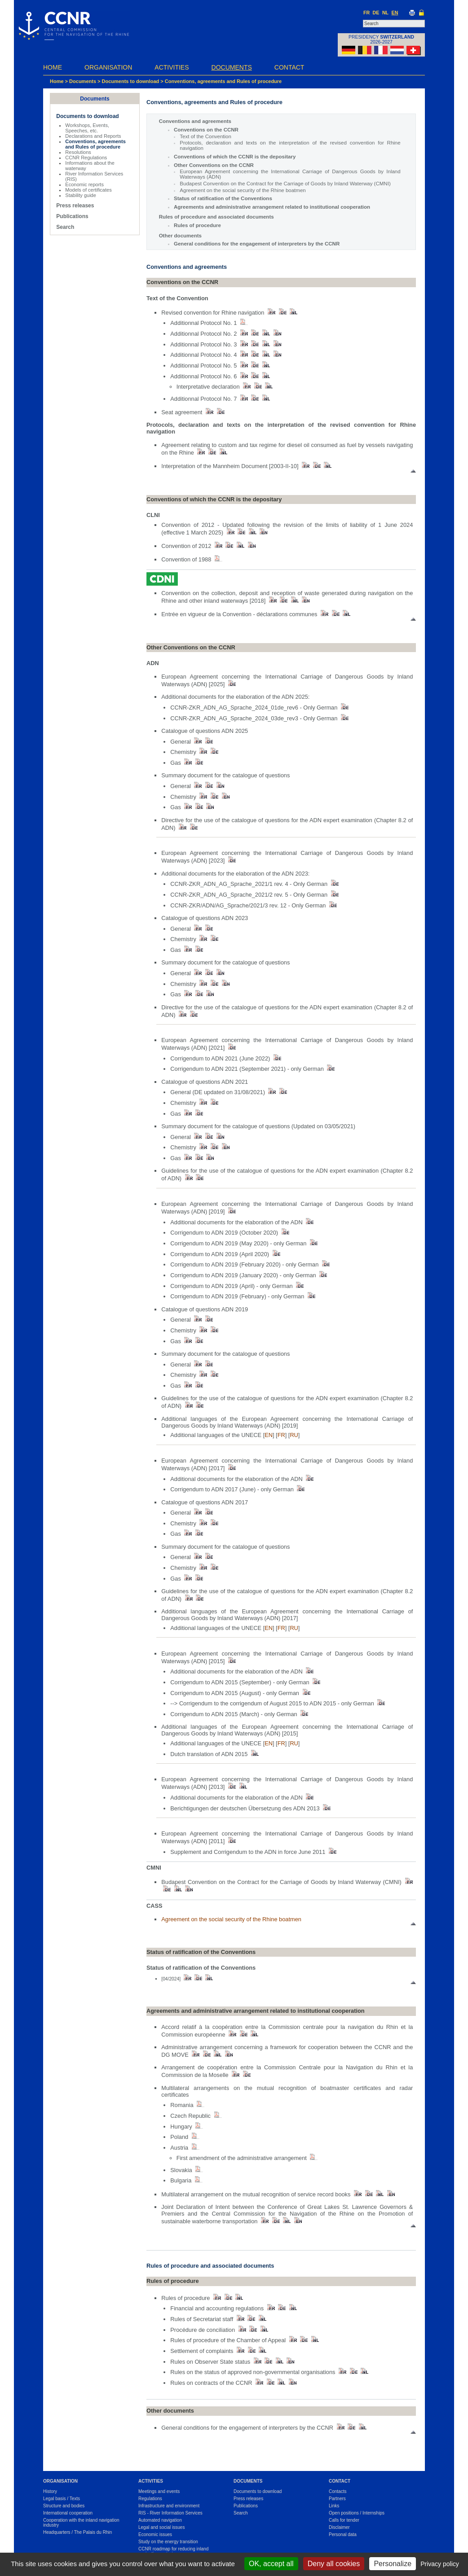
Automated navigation (160, 2520)
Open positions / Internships (356, 2512)
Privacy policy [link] (439, 2563)
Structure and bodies (63, 2505)
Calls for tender (344, 2520)
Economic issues (155, 2534)
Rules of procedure (197, 225)
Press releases (75, 205)
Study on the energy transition (168, 2541)
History (50, 2491)
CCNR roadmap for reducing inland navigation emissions (173, 2551)
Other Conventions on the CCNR (214, 165)
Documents (232, 67)
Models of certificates (88, 190)
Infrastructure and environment (168, 2505)
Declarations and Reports (93, 136)
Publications (72, 216)
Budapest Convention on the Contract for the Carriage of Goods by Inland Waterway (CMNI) (285, 183)
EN (395, 12)
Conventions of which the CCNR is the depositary (235, 156)
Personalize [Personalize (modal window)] (392, 2563)
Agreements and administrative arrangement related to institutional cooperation (272, 207)
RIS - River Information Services (170, 2512)
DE (376, 12)
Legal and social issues (161, 2527)
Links (334, 2505)
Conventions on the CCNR (206, 129)
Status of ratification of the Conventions (223, 198)
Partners (337, 2498)
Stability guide (80, 195)
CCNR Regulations (86, 157)
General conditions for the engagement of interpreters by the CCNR (257, 243)
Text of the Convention (205, 136)
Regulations (150, 2498)
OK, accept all (271, 2563)
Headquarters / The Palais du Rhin (77, 2532)
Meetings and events (159, 2491)
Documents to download (130, 81)
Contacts (337, 2491)
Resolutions (78, 152)
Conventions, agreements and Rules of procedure (223, 81)
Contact (289, 67)
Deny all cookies (334, 2563)
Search (65, 227)
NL (385, 12)
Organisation (108, 67)
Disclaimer (339, 2527)
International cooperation (68, 2512)
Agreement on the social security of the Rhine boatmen (242, 190)
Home (52, 67)
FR (366, 12)
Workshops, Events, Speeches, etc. (87, 128)
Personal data (343, 2534)
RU (294, 1435)
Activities (172, 67)
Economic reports (84, 184)
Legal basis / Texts (61, 2498)
